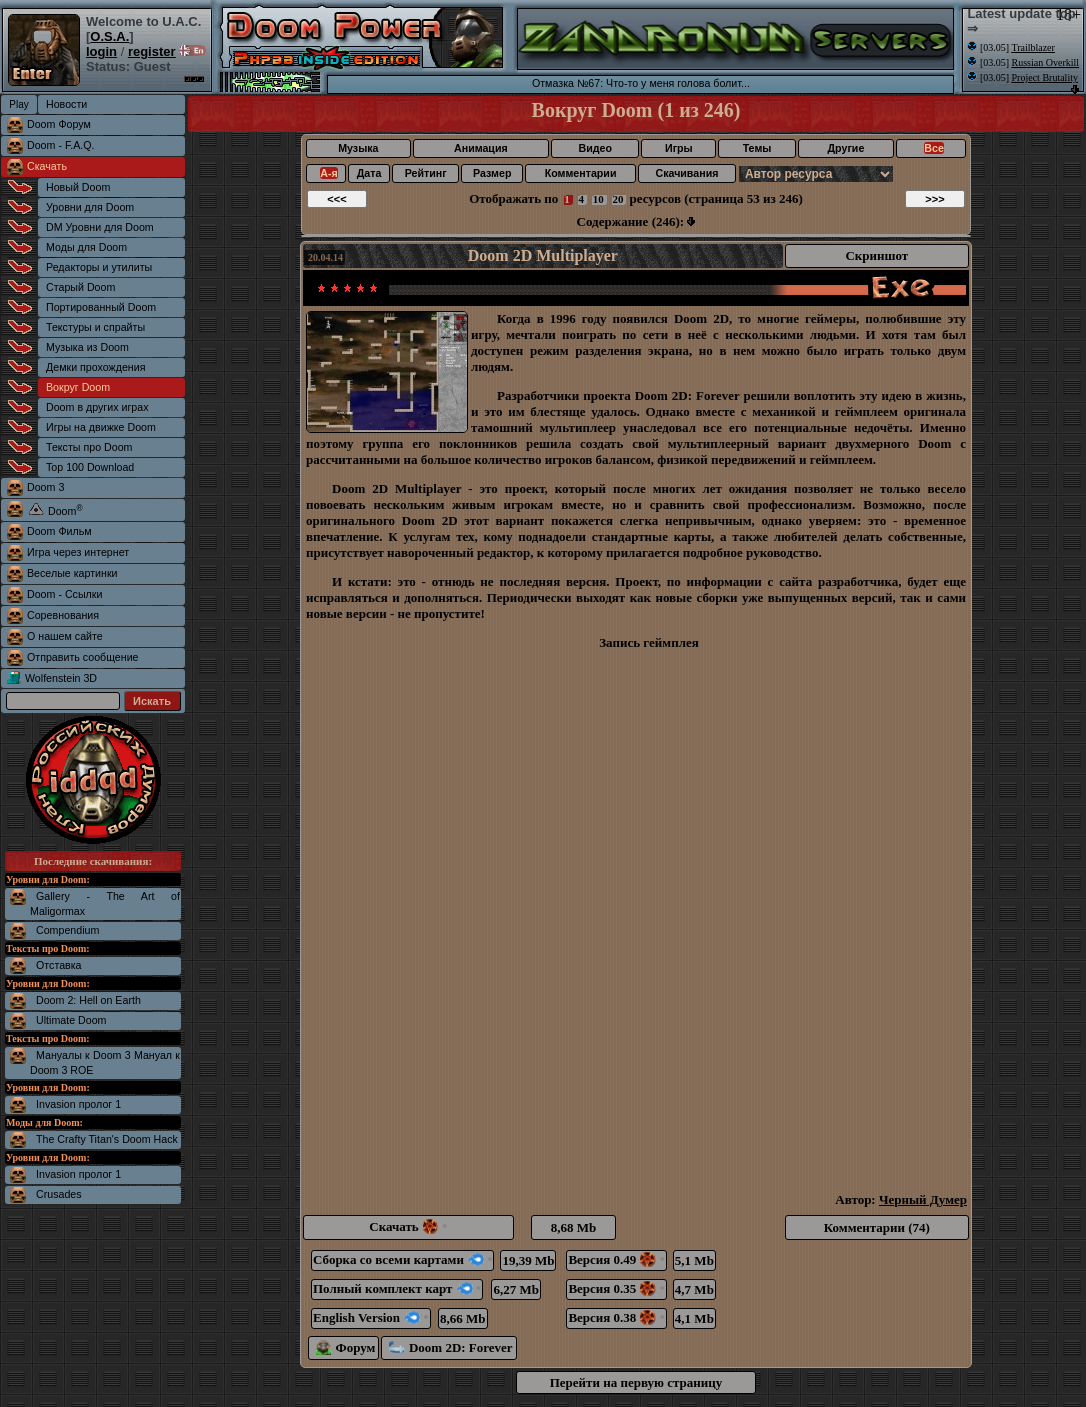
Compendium (67, 930)
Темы (757, 148)
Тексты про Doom (89, 447)
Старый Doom (80, 287)
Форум (345, 1347)
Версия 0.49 (616, 1259)
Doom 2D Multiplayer (543, 255)
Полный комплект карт (397, 1288)
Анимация (481, 148)
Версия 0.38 (616, 1317)
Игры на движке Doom (101, 427)
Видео (594, 148)
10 (598, 199)
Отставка (59, 965)
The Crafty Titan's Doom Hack (107, 1139)
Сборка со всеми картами (402, 1259)
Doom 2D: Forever (450, 1347)
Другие (846, 148)
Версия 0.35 (616, 1288)
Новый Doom (78, 187)
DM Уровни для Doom (100, 227)
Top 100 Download (90, 467)
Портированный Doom (101, 307)
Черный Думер (923, 1199)
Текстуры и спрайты (95, 327)
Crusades (59, 1194)
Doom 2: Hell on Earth (88, 1000)
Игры (679, 148)
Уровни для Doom (90, 207)
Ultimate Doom (71, 1020)
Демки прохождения (95, 367)
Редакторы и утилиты (99, 267)
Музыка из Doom (87, 347)
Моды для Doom (86, 247)
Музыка (358, 148)
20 (618, 199)
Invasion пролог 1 (78, 1104)
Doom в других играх (97, 407)
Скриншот (876, 255)
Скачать (47, 166)
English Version (371, 1317)
